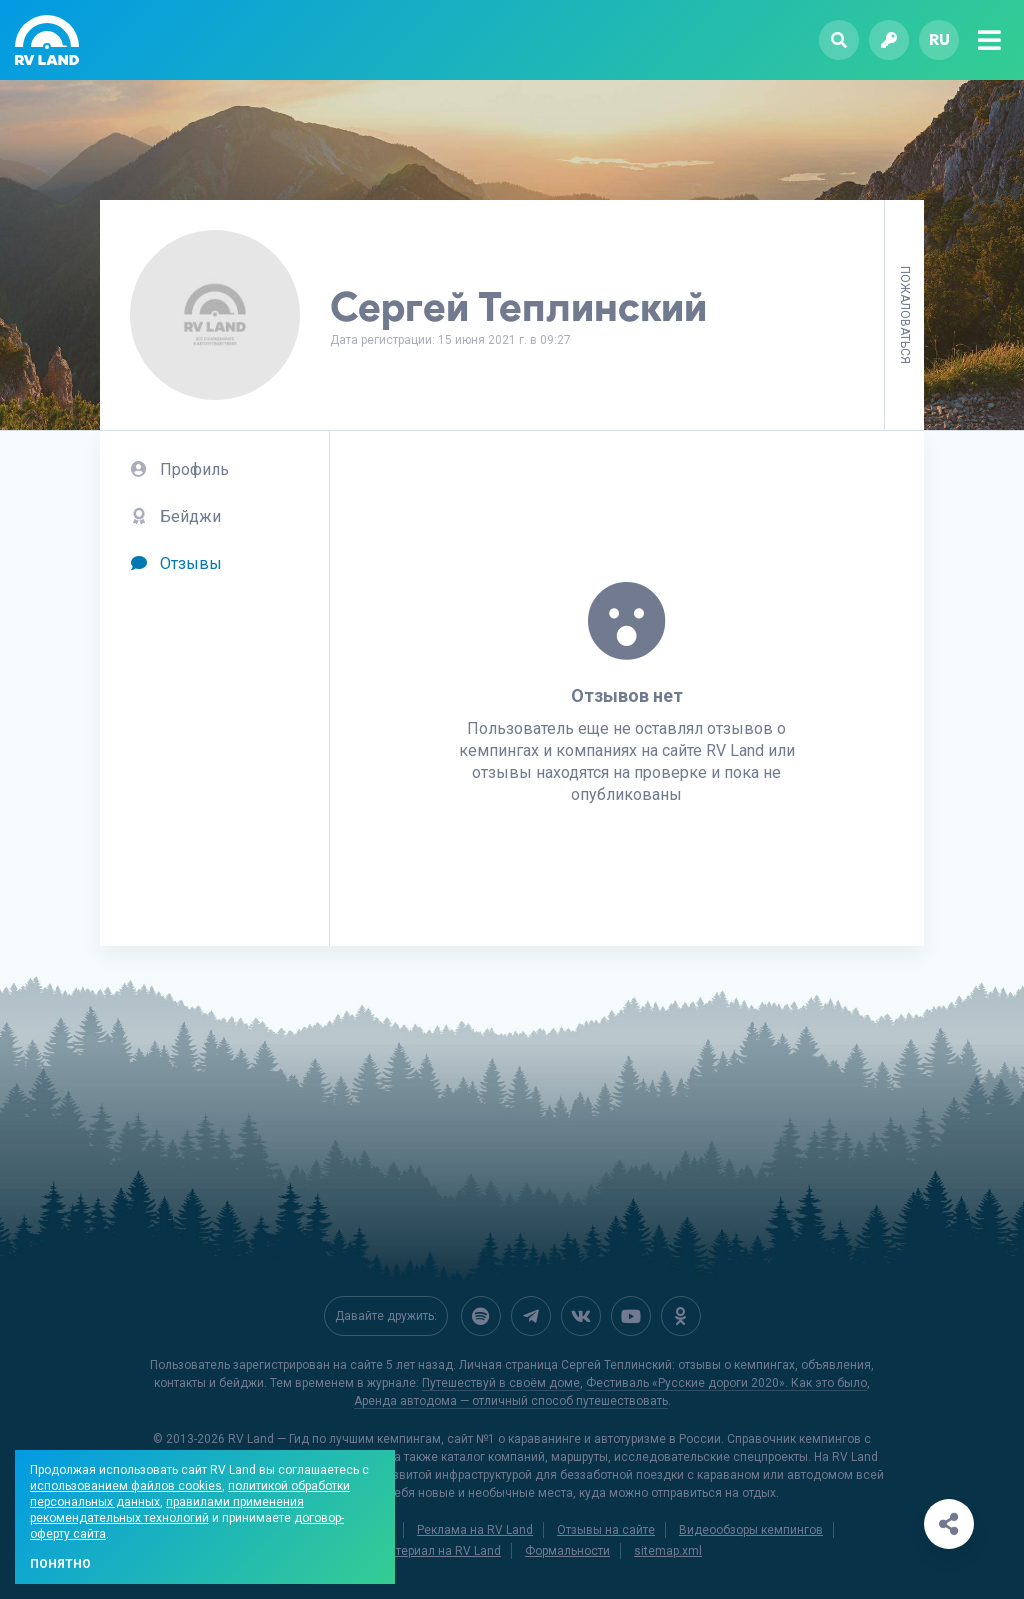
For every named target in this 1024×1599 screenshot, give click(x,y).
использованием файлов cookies (126, 1486)
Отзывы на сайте (606, 1530)
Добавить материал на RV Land (411, 1551)
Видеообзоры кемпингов (751, 1530)
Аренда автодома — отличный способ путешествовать (511, 1401)
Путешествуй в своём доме (501, 1383)
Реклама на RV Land (475, 1530)
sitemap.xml (668, 1551)
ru (939, 39)
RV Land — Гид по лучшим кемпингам (334, 1439)
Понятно (60, 1564)
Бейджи (175, 516)
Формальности (567, 1551)
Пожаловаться (905, 315)
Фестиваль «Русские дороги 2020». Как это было (726, 1383)
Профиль (179, 469)
